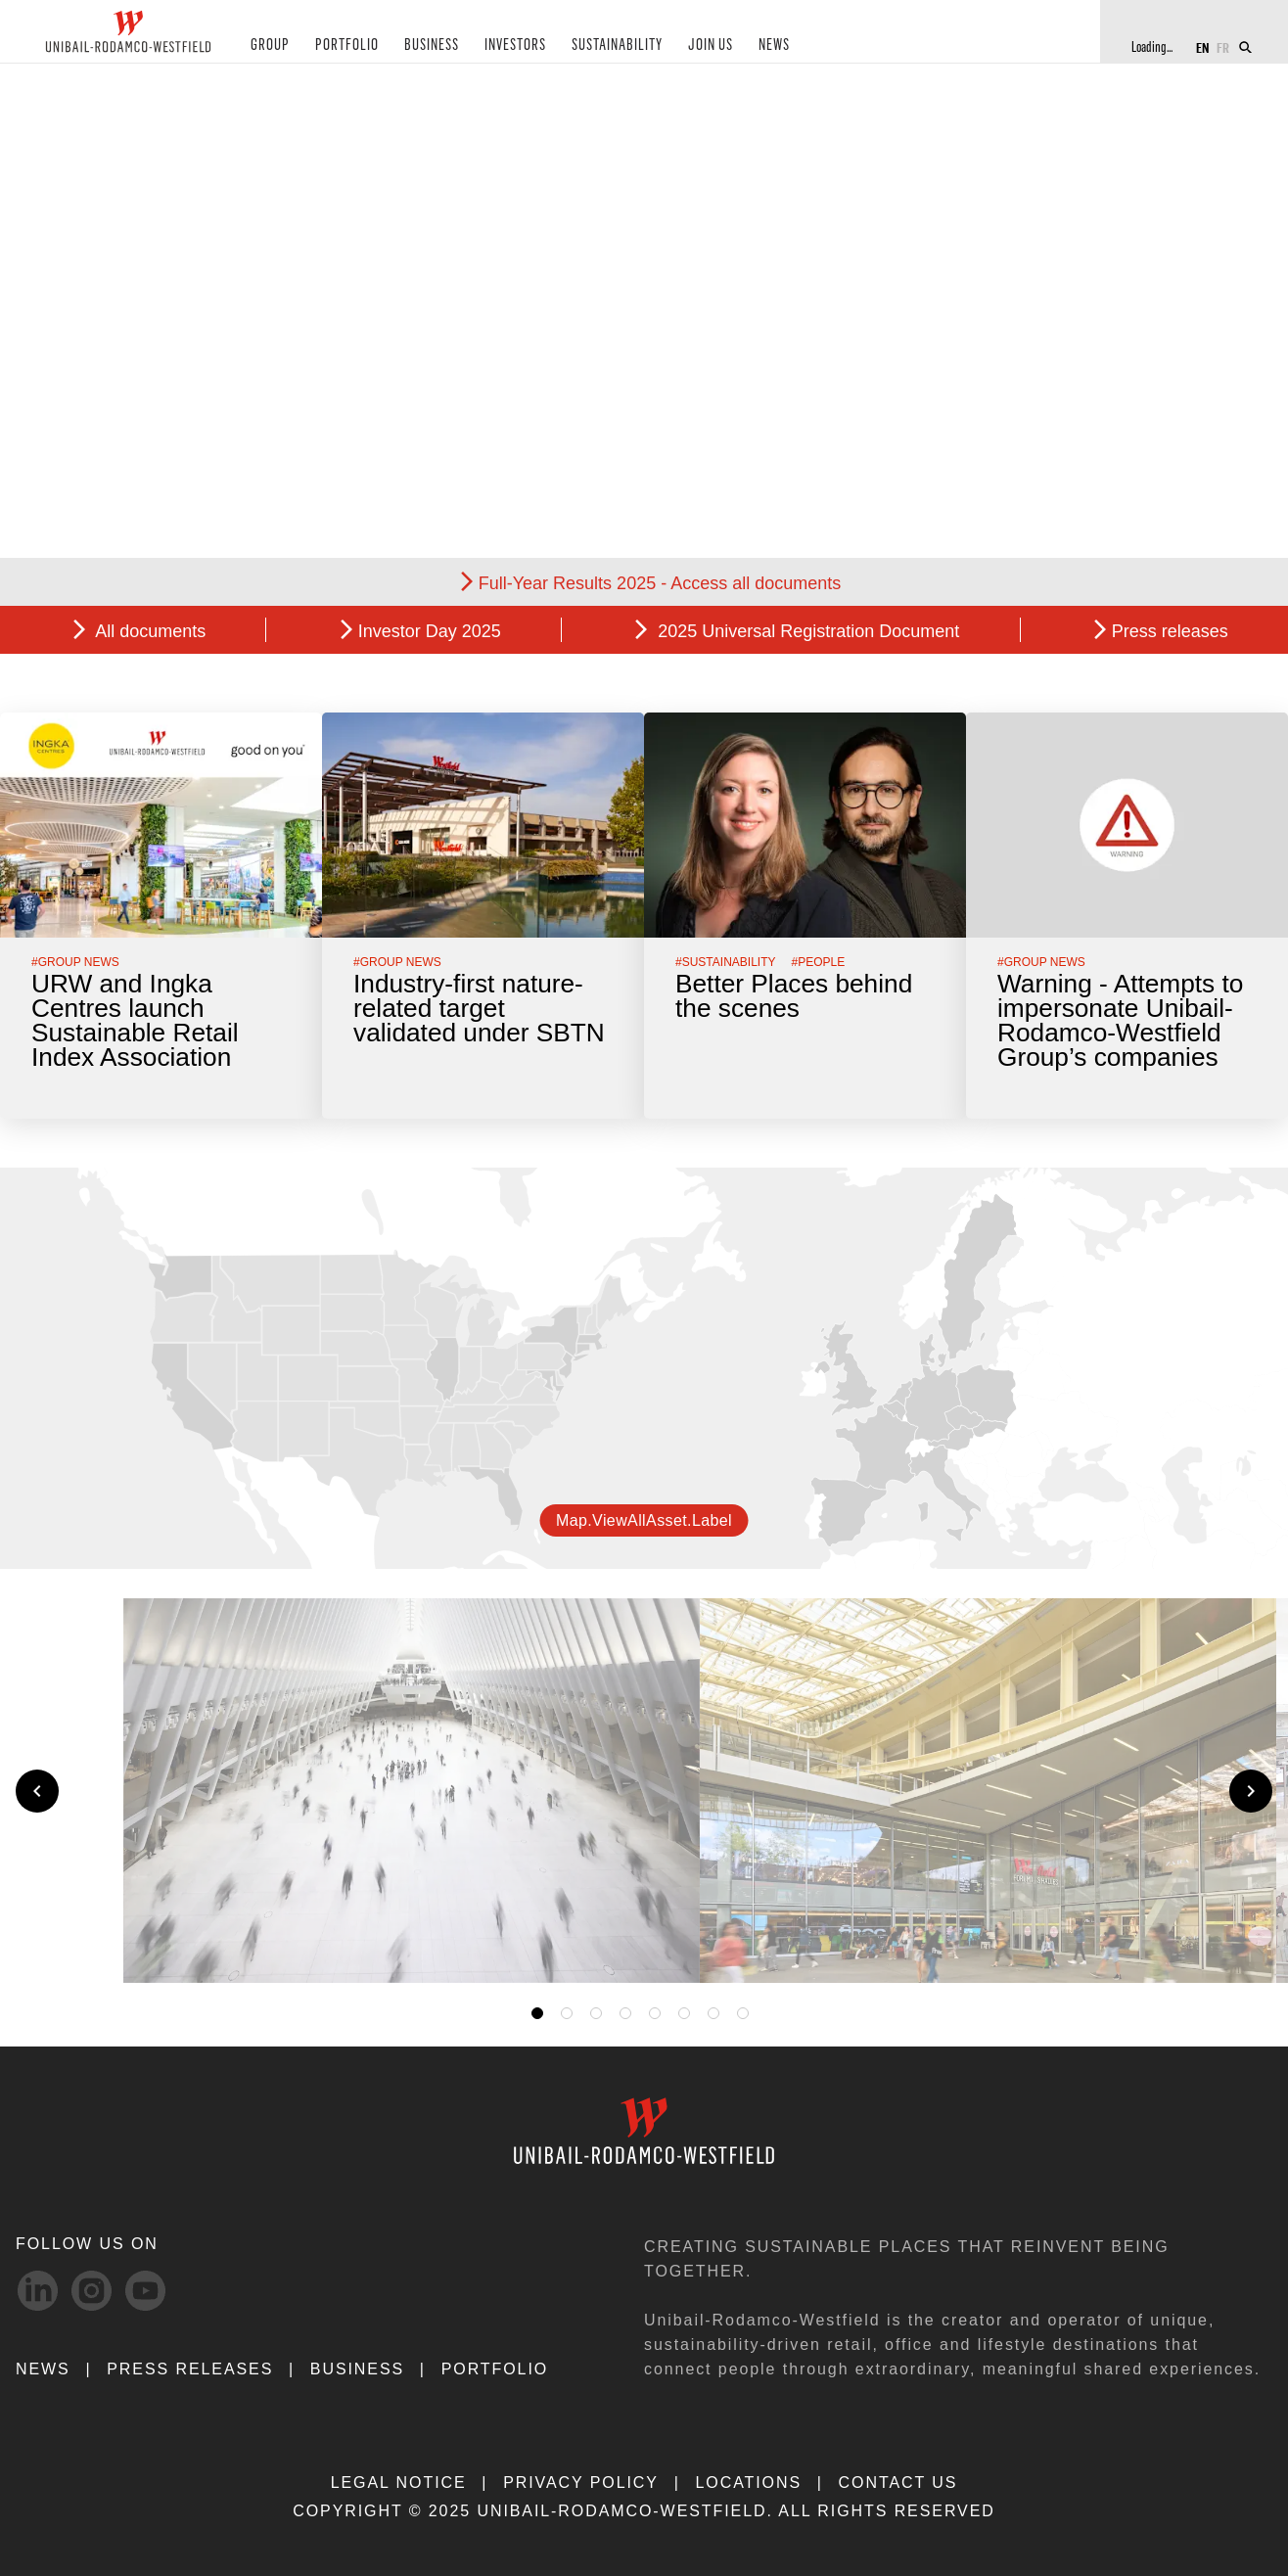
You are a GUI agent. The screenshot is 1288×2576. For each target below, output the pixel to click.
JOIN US (688, 47)
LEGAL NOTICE (399, 2482)
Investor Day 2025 (429, 631)
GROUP (268, 47)
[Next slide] (1250, 1791)
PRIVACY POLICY (581, 2482)
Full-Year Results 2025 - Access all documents (660, 583)
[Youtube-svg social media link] (145, 2291)
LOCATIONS (748, 2482)
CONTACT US (898, 2482)
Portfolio (494, 2369)
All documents (148, 631)
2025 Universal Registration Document (806, 631)
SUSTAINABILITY (598, 47)
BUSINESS (418, 47)
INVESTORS (499, 47)
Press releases (1170, 631)
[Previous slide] (37, 1791)
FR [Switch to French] (1223, 46)
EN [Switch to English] (1202, 46)
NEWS (749, 47)
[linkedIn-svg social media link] (38, 2291)
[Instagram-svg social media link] (91, 2291)
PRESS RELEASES (190, 2369)
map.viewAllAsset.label (644, 1520)
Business (357, 2369)
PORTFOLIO (338, 47)
